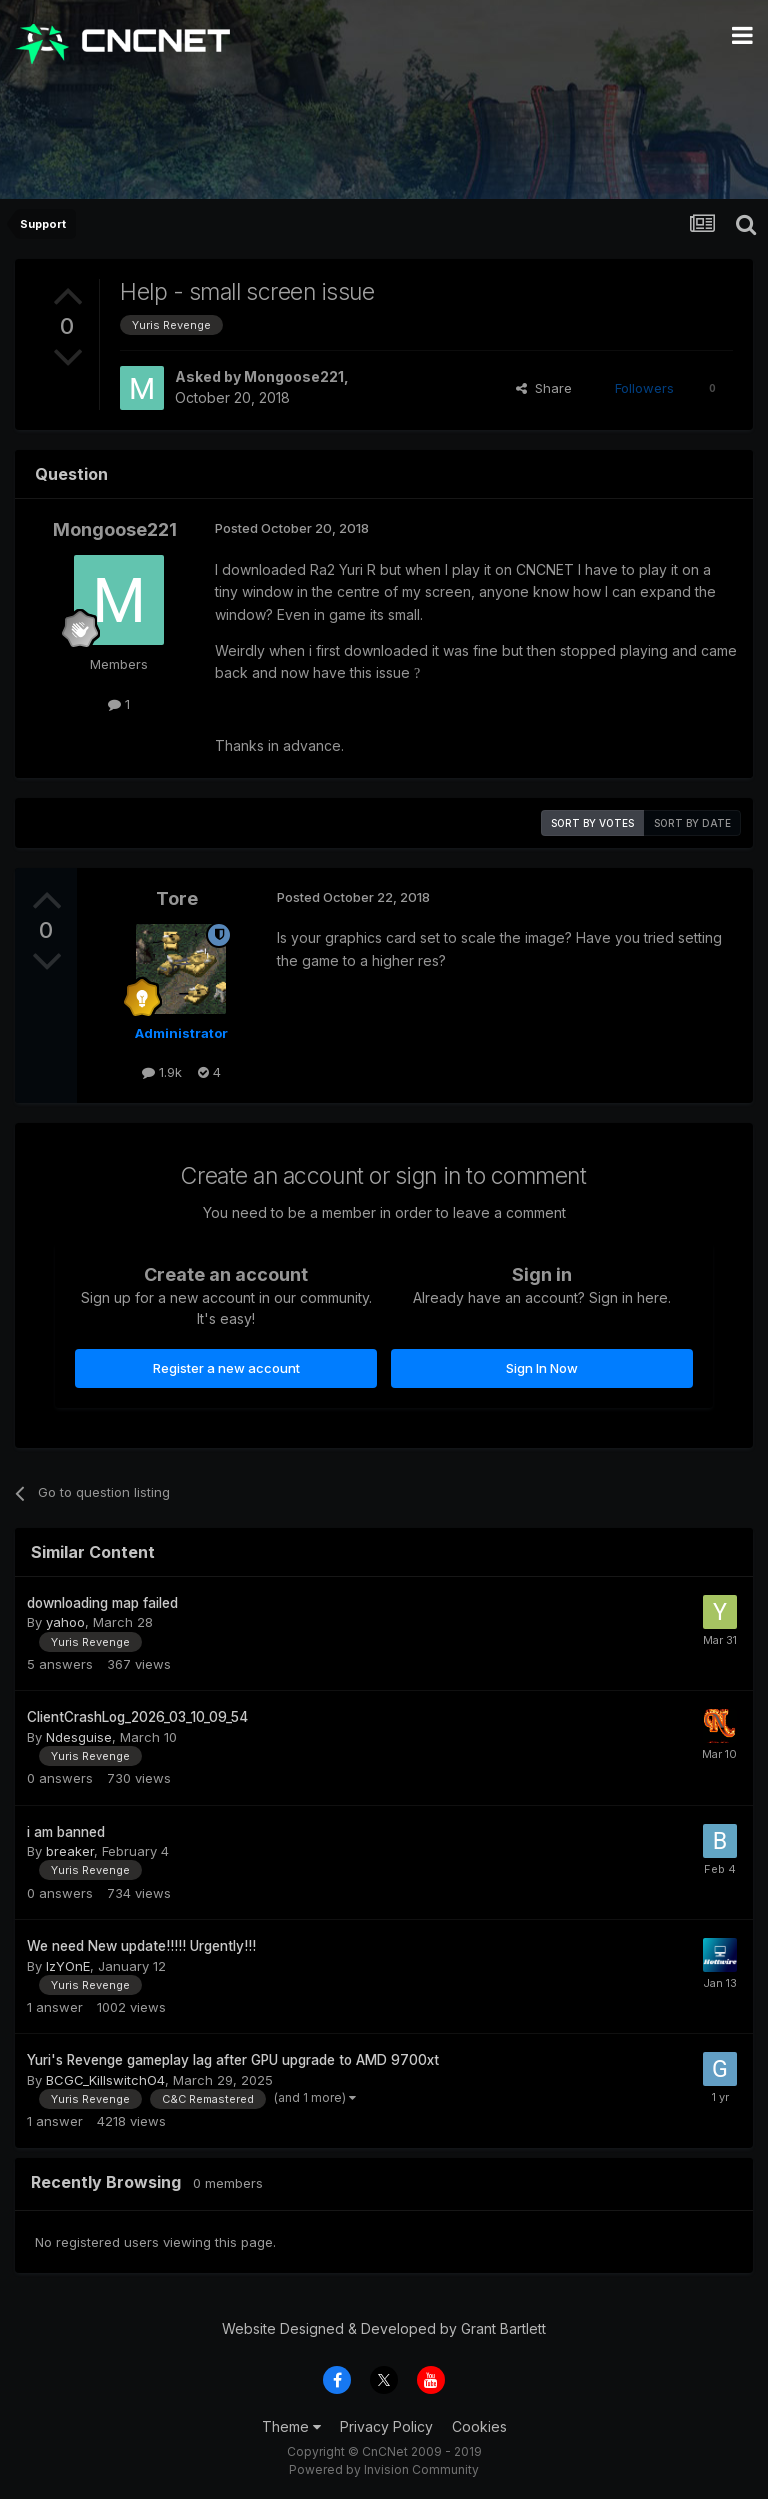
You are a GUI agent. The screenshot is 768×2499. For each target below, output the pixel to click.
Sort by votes (592, 823)
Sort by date (692, 823)
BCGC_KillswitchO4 (105, 2080)
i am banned (66, 1832)
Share (544, 388)
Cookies (479, 2426)
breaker (70, 1851)
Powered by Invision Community (384, 2469)
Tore (177, 898)
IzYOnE (68, 1966)
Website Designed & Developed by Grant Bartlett (384, 2328)
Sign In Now (542, 1368)
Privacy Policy (386, 2426)
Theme (291, 2426)
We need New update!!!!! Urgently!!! (141, 1946)
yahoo (65, 1622)
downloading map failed (102, 1603)
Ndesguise (79, 1737)
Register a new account (226, 1368)
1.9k (162, 1072)
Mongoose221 (294, 376)
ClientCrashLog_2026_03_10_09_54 (137, 1717)
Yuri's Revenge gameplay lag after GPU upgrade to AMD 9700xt (233, 2060)
